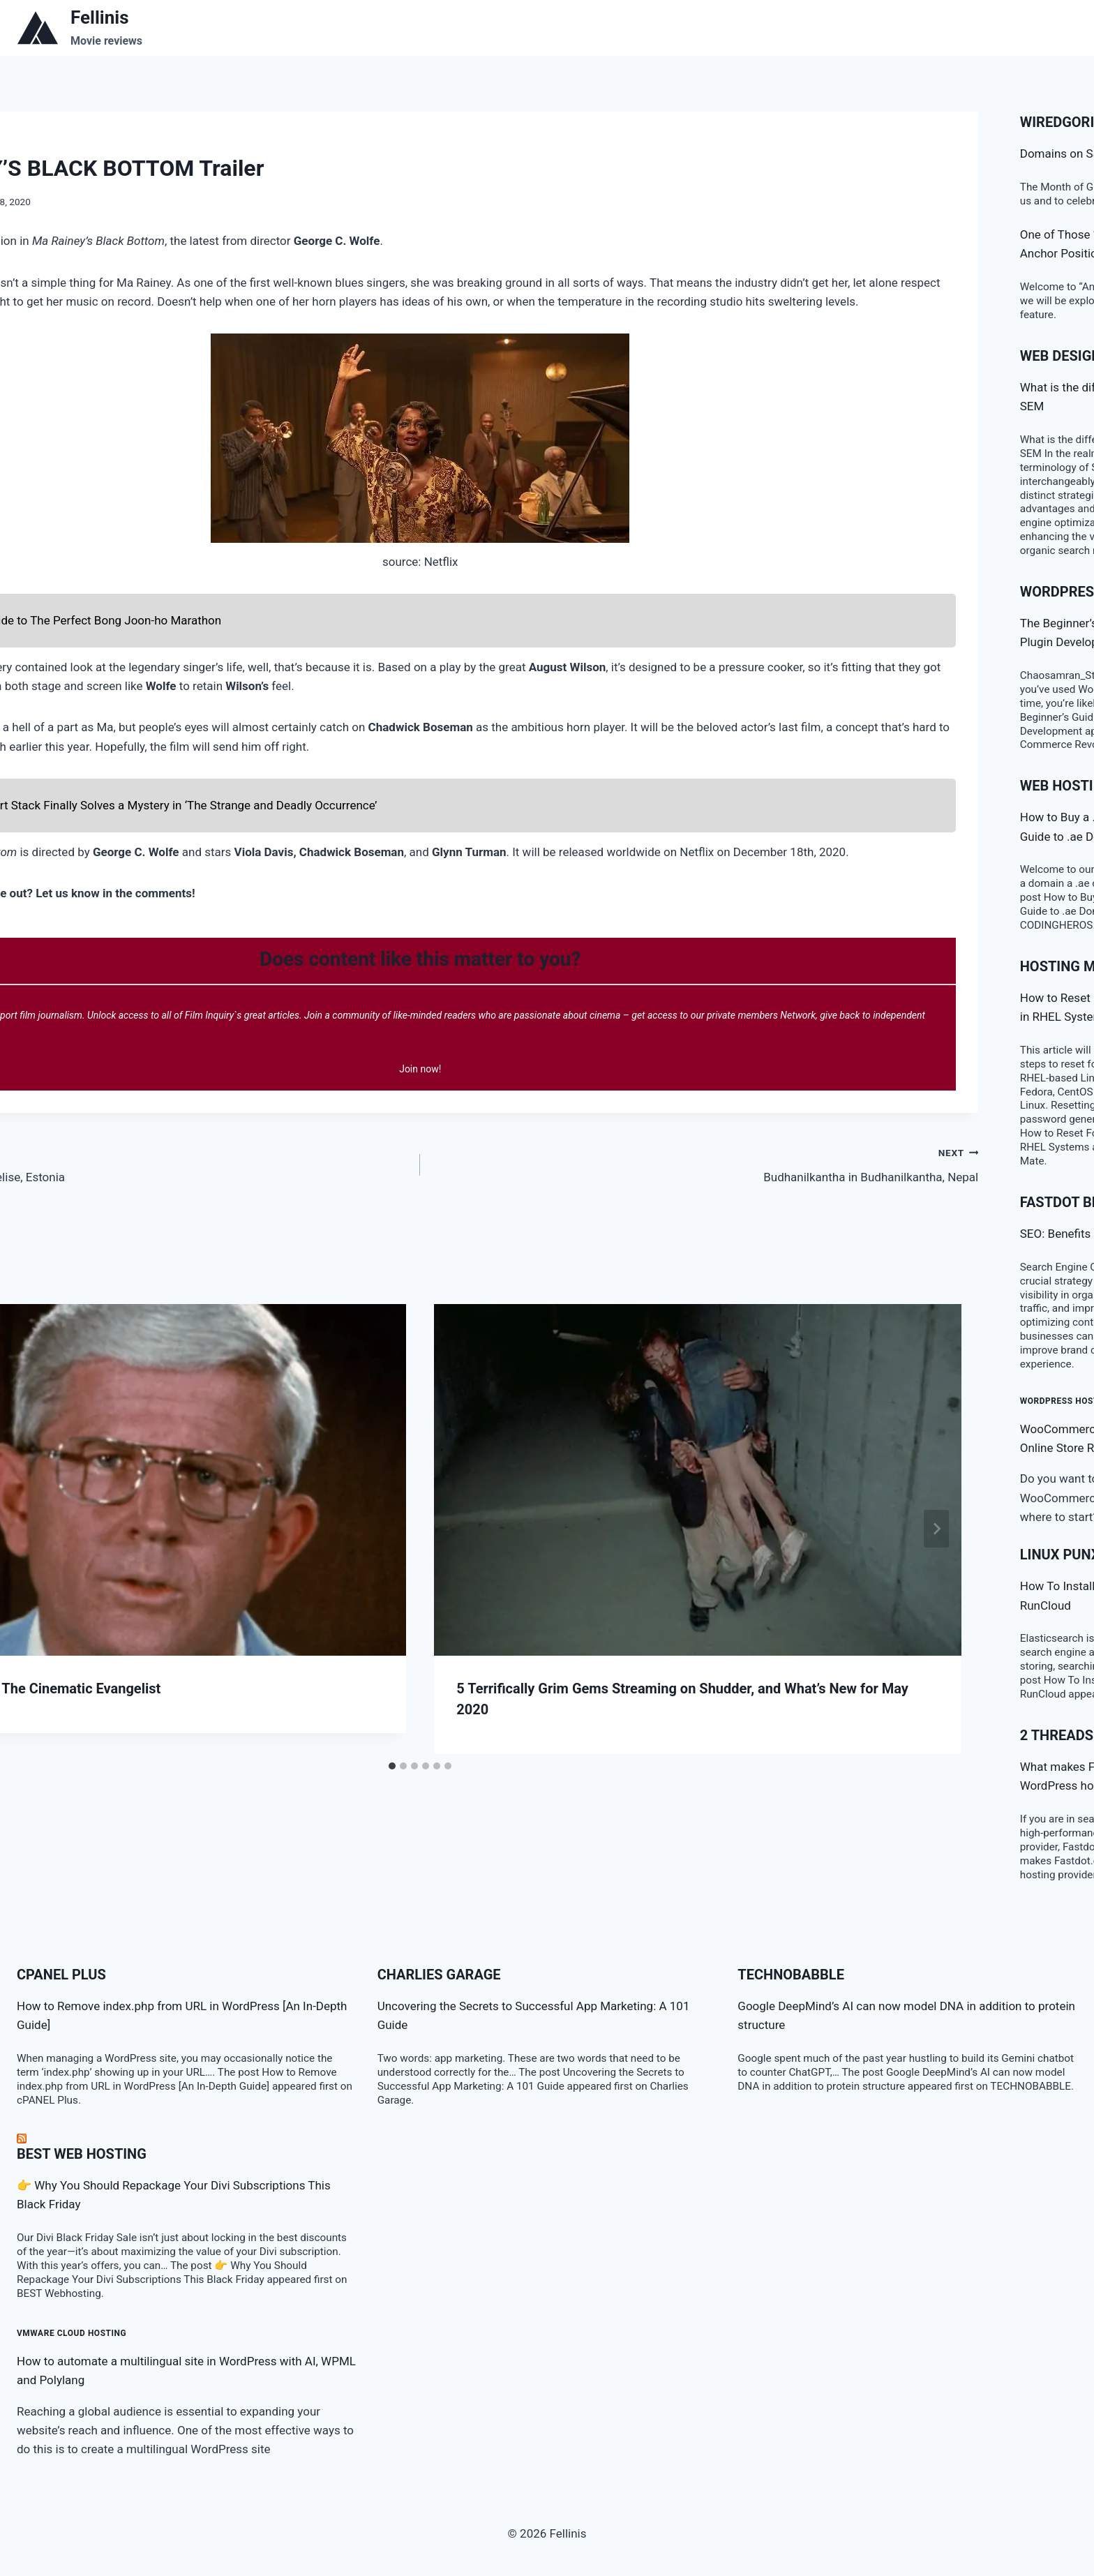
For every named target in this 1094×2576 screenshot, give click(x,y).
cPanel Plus (61, 1974)
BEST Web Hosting (82, 2154)
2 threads (1056, 1735)
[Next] (936, 1529)
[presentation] (697, 1480)
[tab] (392, 1765)
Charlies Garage (439, 1974)
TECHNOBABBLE (790, 1974)
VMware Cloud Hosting (71, 2333)
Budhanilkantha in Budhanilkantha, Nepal (705, 1163)
